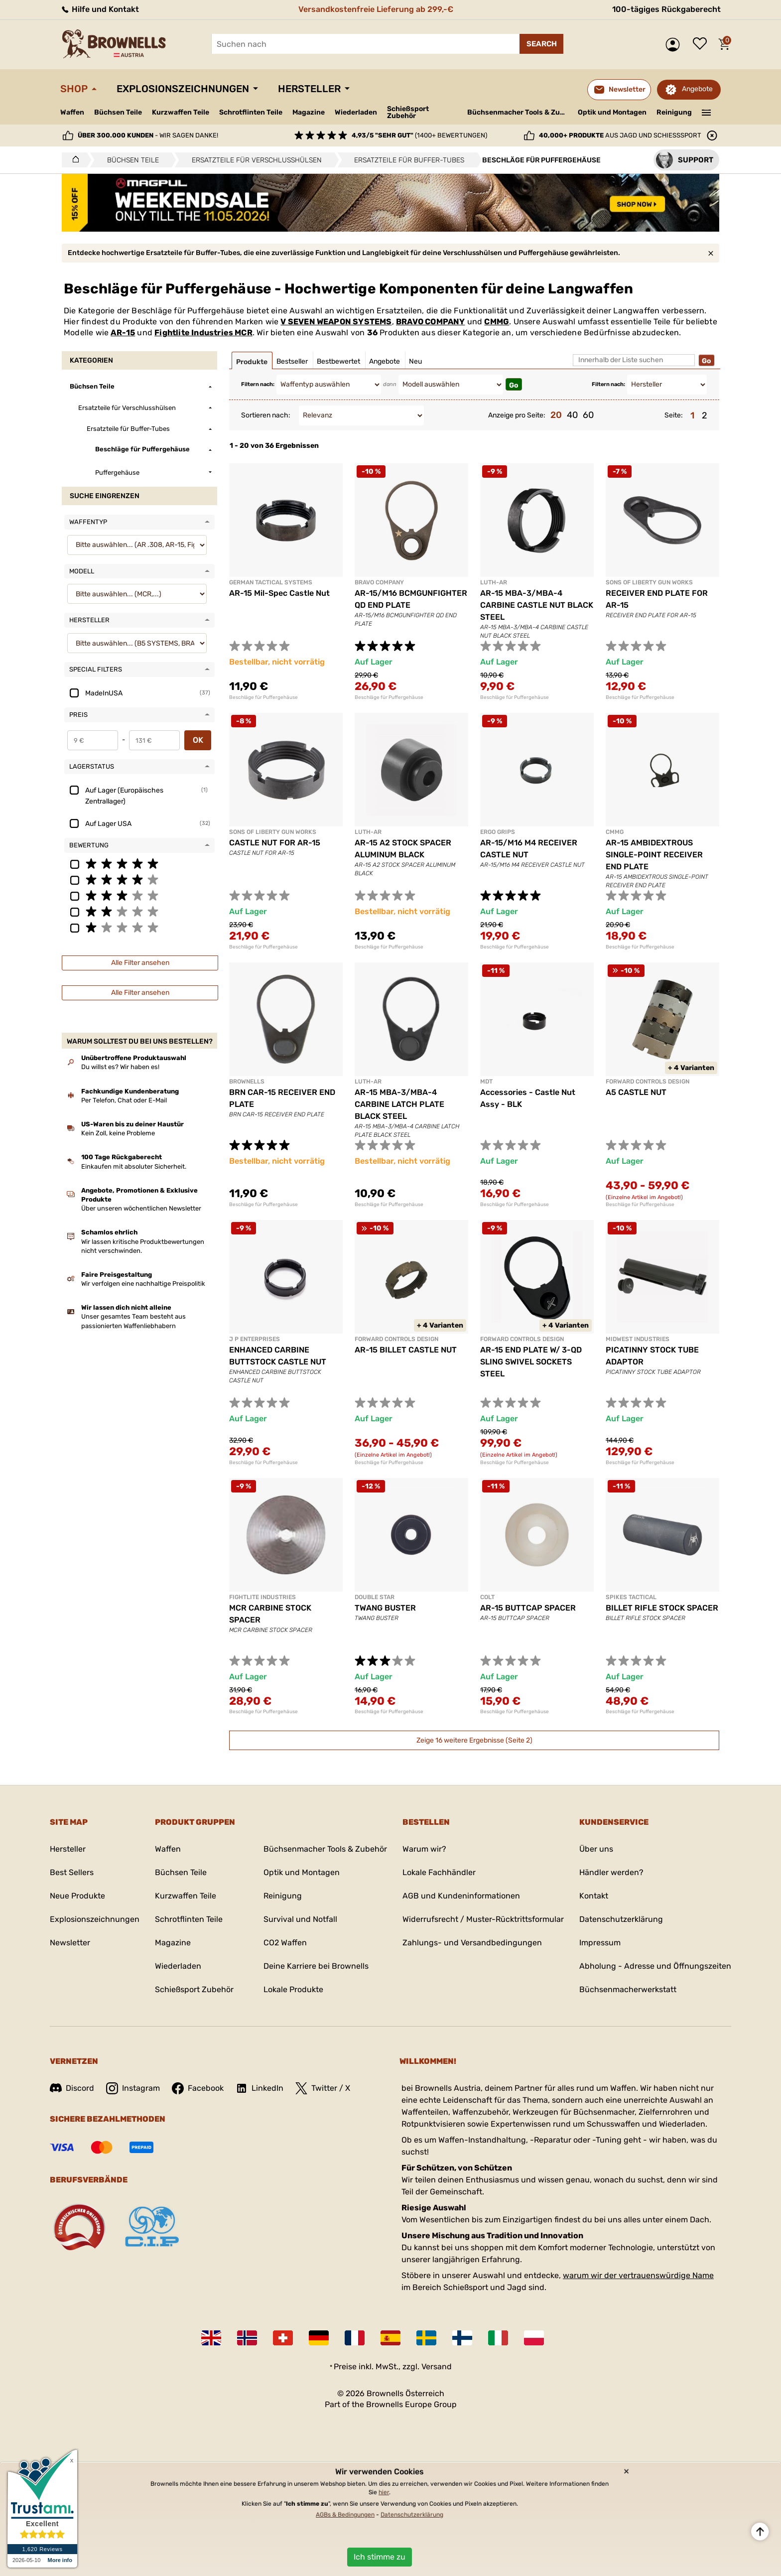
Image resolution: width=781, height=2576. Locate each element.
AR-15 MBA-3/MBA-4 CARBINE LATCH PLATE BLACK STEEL (399, 1104)
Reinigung (674, 112)
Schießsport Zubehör (408, 113)
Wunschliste (702, 44)
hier (384, 2492)
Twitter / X (322, 2088)
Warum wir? (424, 1849)
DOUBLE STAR (374, 1597)
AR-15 (123, 332)
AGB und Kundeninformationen (461, 1895)
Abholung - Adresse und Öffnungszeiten (655, 1966)
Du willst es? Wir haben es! (120, 1067)
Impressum (600, 1942)
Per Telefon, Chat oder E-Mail (124, 1100)
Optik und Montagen (612, 112)
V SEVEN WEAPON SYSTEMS (335, 321)
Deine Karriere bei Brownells (316, 1966)
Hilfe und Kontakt (99, 9)
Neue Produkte (77, 1895)
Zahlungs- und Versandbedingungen (472, 1942)
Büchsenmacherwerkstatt (627, 1989)
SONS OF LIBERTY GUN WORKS (649, 582)
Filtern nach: (257, 384)
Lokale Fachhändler (439, 1872)
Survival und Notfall (300, 1919)
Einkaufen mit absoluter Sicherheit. (133, 1166)
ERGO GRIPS (497, 831)
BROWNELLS (246, 1081)
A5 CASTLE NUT (636, 1092)
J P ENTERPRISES (254, 1339)
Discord (72, 2088)
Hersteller (309, 89)
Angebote (697, 89)
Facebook (198, 2088)
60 (588, 414)
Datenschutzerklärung (621, 1919)
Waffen (72, 112)
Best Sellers (72, 1872)
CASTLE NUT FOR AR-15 (274, 842)
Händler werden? (611, 1872)
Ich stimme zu (379, 2557)
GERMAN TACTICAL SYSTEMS (270, 582)
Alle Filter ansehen (140, 962)
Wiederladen (356, 112)
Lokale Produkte (293, 1989)
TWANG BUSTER (385, 1608)
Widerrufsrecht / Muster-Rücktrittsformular (483, 1919)
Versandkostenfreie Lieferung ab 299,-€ (375, 9)
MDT (486, 1081)
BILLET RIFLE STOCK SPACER (662, 1608)
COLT (487, 1597)
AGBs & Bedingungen (345, 2514)
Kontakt (593, 1895)
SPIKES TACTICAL (631, 1597)
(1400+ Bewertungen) (419, 135)
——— (706, 112)
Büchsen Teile (118, 112)
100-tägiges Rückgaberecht (666, 9)
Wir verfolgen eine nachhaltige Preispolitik (143, 1283)
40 (572, 414)
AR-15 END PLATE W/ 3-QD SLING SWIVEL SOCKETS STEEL (531, 1361)
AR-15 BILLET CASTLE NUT (406, 1350)
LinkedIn (259, 2088)
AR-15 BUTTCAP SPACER (528, 1608)
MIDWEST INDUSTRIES (637, 1339)
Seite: (673, 415)
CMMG (496, 321)
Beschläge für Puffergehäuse (263, 697)
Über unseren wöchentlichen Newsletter (141, 1208)
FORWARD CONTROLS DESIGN (647, 1081)
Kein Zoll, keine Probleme (118, 1133)
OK (198, 740)
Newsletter (70, 1942)
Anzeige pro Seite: (516, 415)
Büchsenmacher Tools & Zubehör (518, 112)
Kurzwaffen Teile (180, 112)
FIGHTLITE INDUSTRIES (262, 1597)
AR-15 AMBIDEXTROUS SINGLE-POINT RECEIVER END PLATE (654, 854)
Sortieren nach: (265, 415)
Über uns (596, 1849)
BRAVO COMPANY (430, 321)
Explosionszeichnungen (183, 89)
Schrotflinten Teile (250, 112)
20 (556, 414)
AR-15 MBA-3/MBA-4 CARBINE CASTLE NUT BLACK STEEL (536, 605)
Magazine (308, 112)
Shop (74, 89)
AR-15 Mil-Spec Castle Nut (279, 593)
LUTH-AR (493, 582)
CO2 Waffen (285, 1942)
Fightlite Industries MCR (203, 332)
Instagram (133, 2088)
